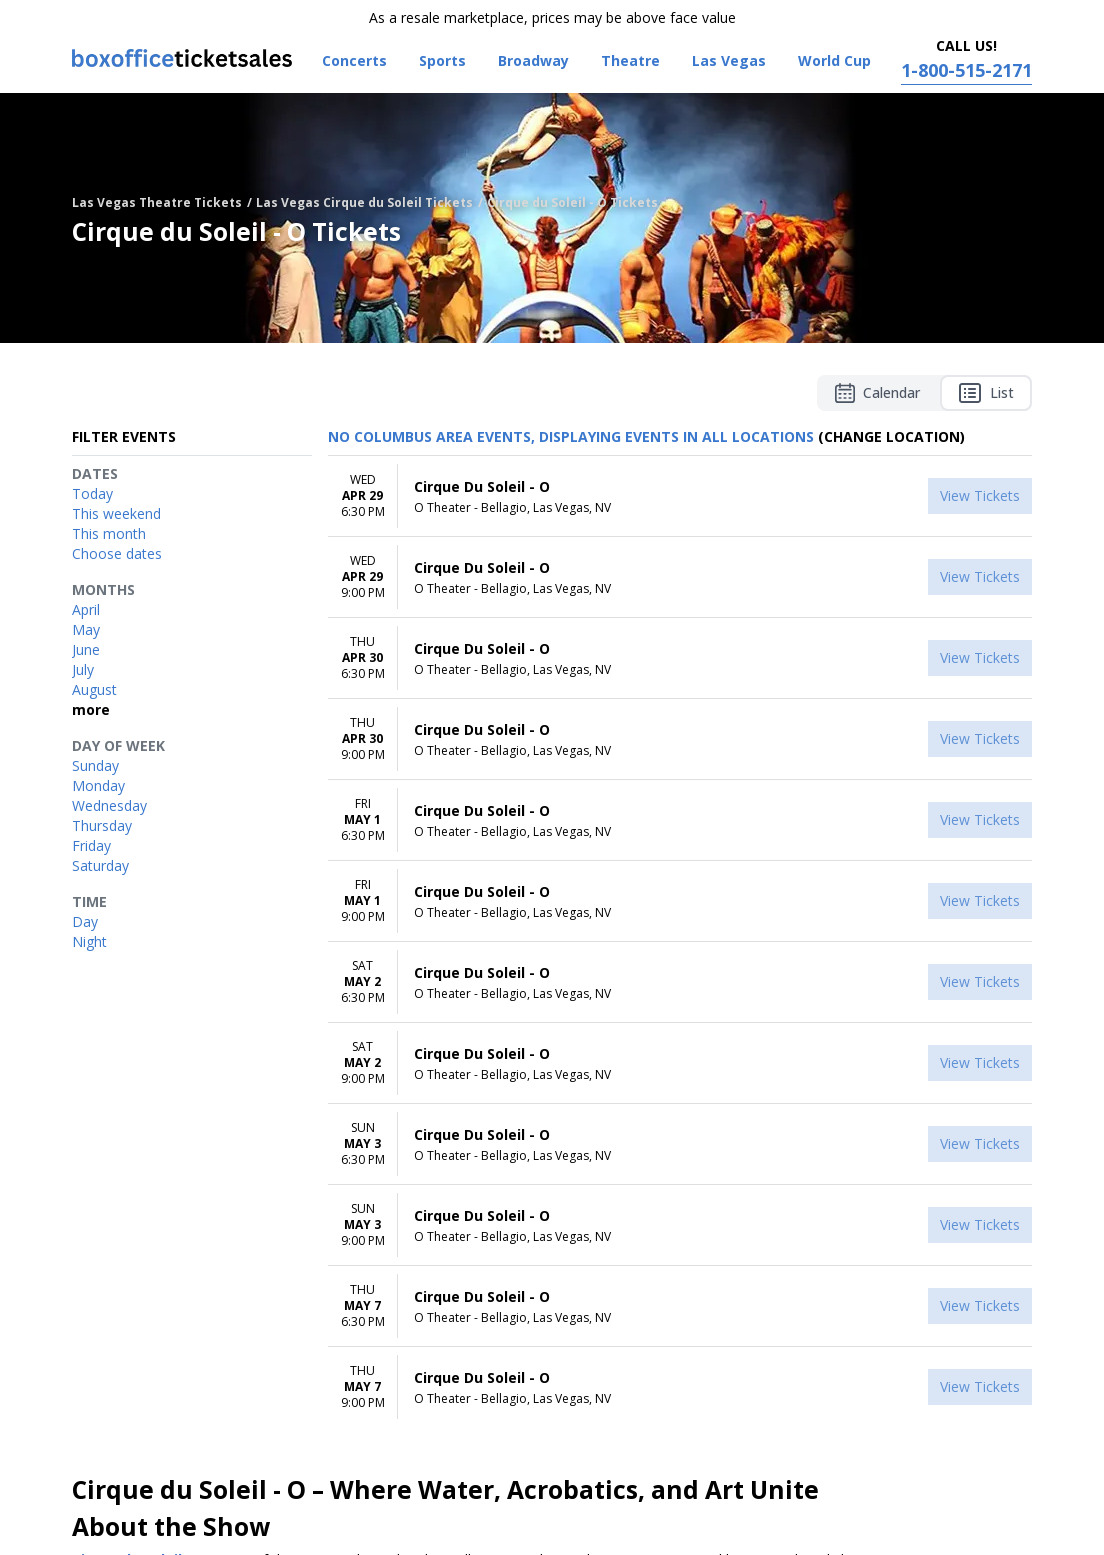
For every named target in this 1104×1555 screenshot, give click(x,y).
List (986, 393)
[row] (680, 496)
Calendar (877, 393)
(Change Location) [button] (891, 436)
